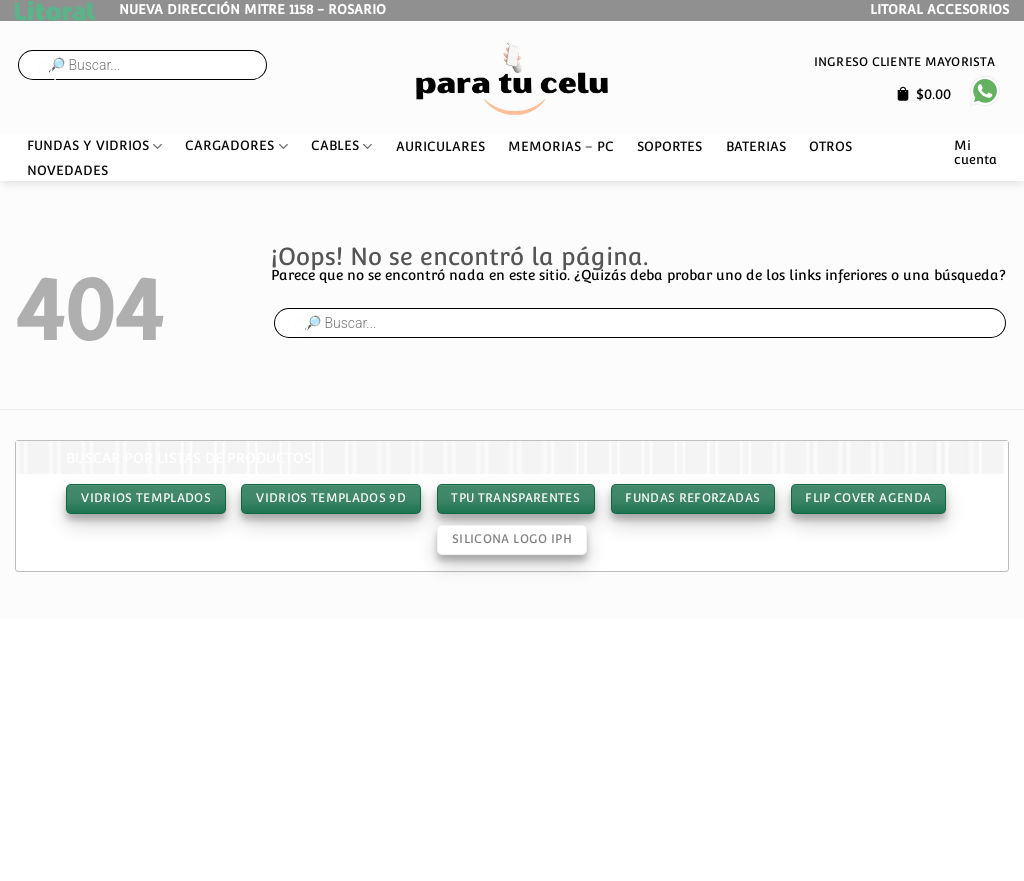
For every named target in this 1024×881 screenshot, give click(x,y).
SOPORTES (669, 146)
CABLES (341, 146)
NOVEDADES (67, 170)
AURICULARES (440, 146)
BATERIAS (756, 146)
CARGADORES (236, 146)
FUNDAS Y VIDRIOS (94, 146)
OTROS (830, 146)
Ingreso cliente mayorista (904, 61)
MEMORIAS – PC (561, 146)
